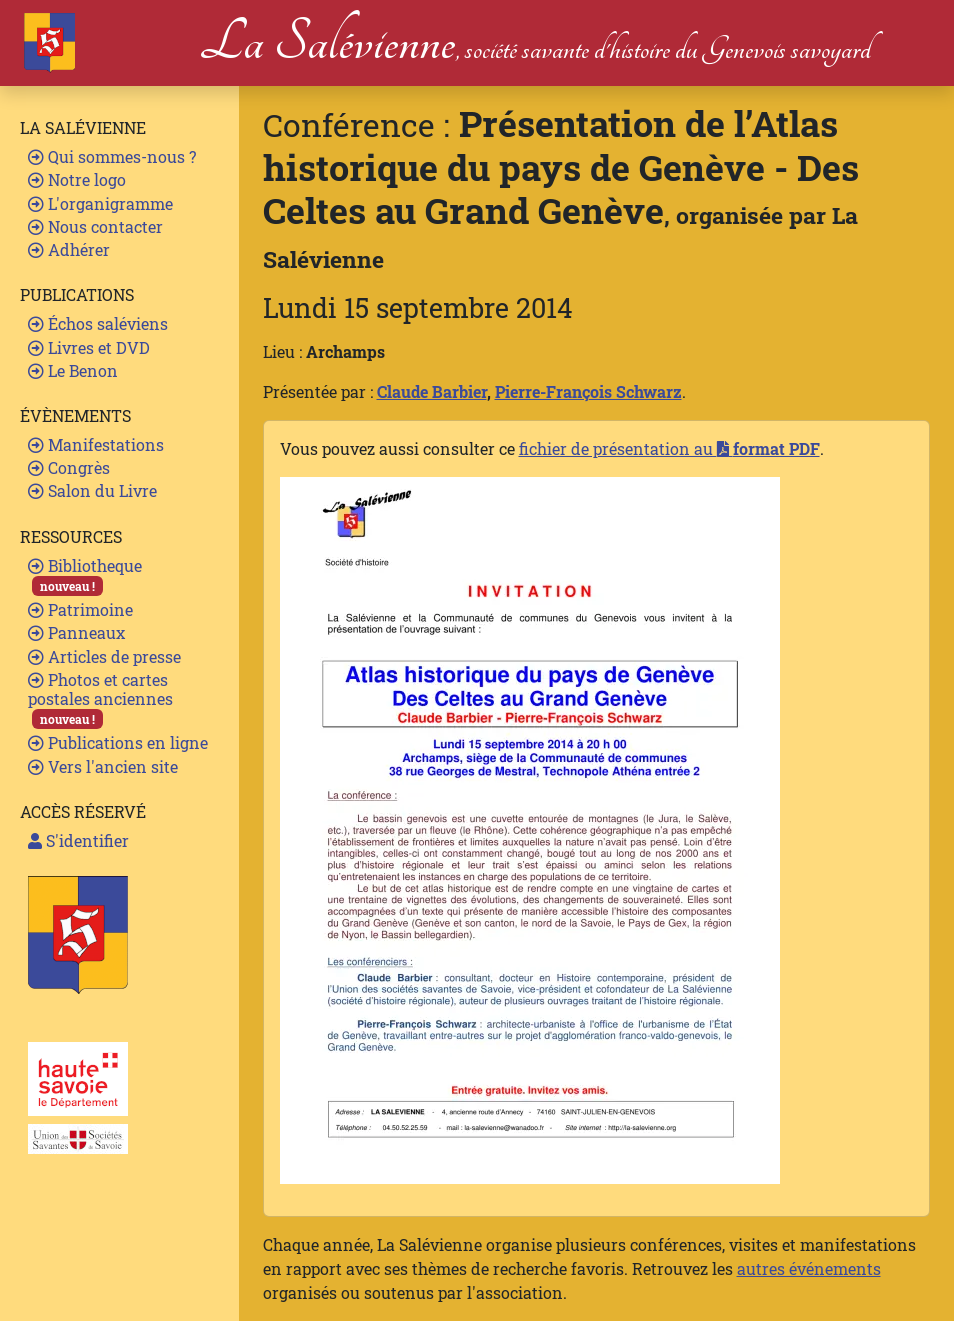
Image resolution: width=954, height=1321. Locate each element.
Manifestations (96, 444)
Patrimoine (80, 609)
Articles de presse (104, 656)
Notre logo (77, 179)
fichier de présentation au (669, 448)
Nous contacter (95, 226)
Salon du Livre (92, 490)
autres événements (809, 1268)
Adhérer (69, 249)
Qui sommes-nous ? (112, 156)
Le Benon (73, 370)
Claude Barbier (432, 391)
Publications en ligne (118, 742)
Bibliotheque (85, 575)
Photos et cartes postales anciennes (100, 699)
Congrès (69, 467)
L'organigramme (100, 203)
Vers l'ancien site (103, 766)
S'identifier (78, 840)
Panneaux (76, 632)
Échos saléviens (98, 323)
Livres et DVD (89, 347)
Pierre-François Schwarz (588, 391)
